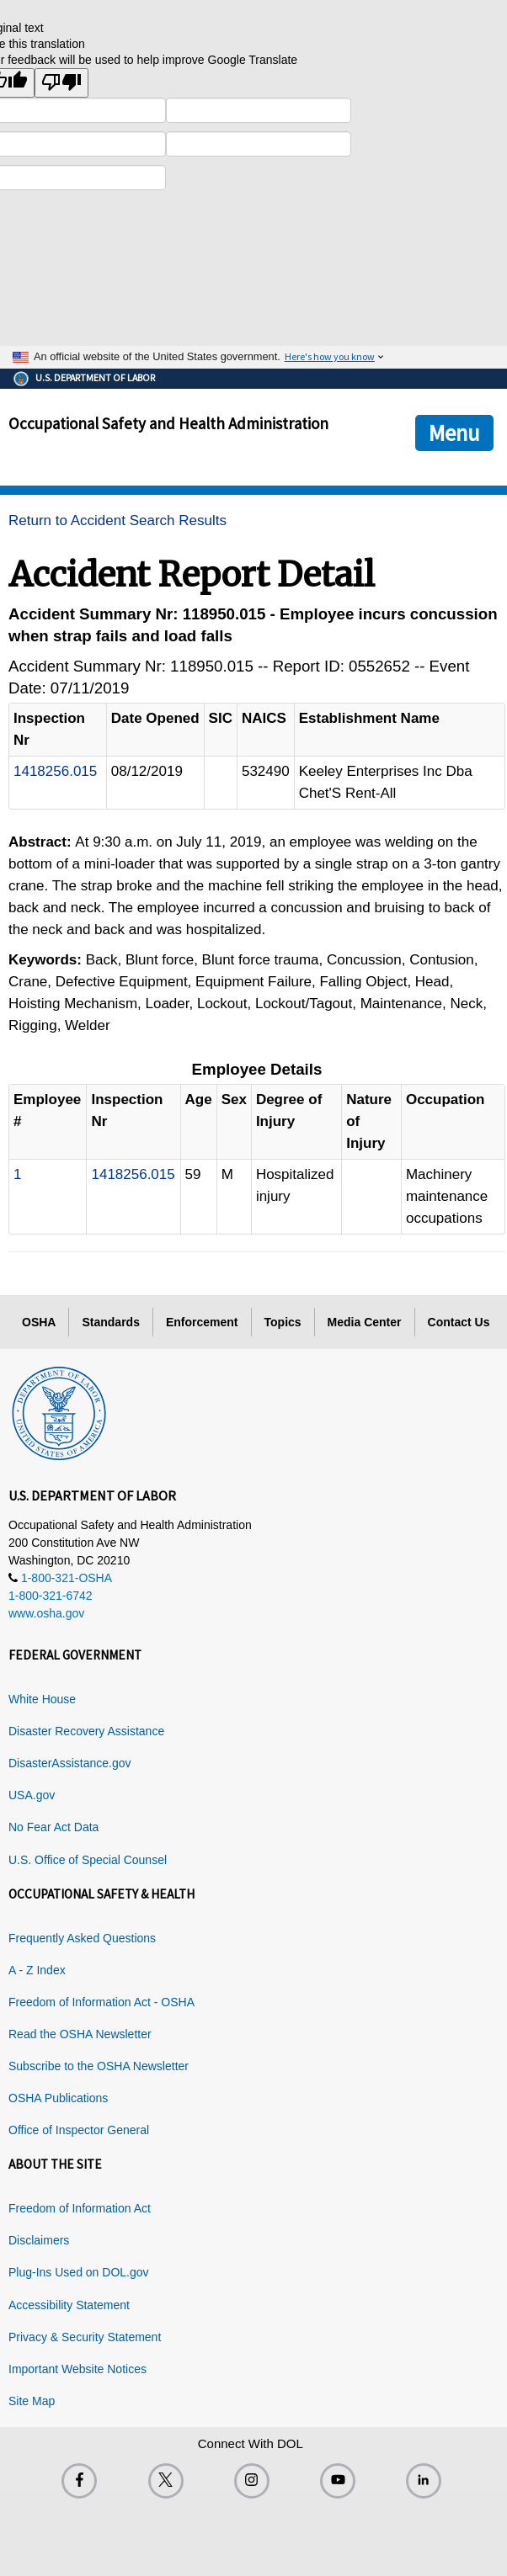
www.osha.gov (46, 1613)
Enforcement (202, 1322)
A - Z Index (37, 1970)
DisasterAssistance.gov (69, 1763)
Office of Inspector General (78, 2130)
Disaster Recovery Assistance (86, 1731)
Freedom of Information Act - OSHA (101, 2002)
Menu (454, 432)
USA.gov (31, 1795)
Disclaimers (38, 2240)
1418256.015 (55, 771)
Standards (110, 1322)
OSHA (39, 1322)
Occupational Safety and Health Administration (168, 423)
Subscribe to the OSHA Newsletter (98, 2066)
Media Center (365, 1322)
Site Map (31, 2401)
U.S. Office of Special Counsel (87, 1860)
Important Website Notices (77, 2369)
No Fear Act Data (53, 1827)
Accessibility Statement (69, 2305)
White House (42, 1699)
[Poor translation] (61, 83)
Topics (283, 1322)
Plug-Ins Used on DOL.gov (78, 2272)
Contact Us (459, 1322)
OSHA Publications (58, 2098)
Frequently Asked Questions (82, 1938)
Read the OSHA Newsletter (80, 2034)
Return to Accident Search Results (117, 520)
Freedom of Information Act (79, 2208)
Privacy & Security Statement (84, 2337)
